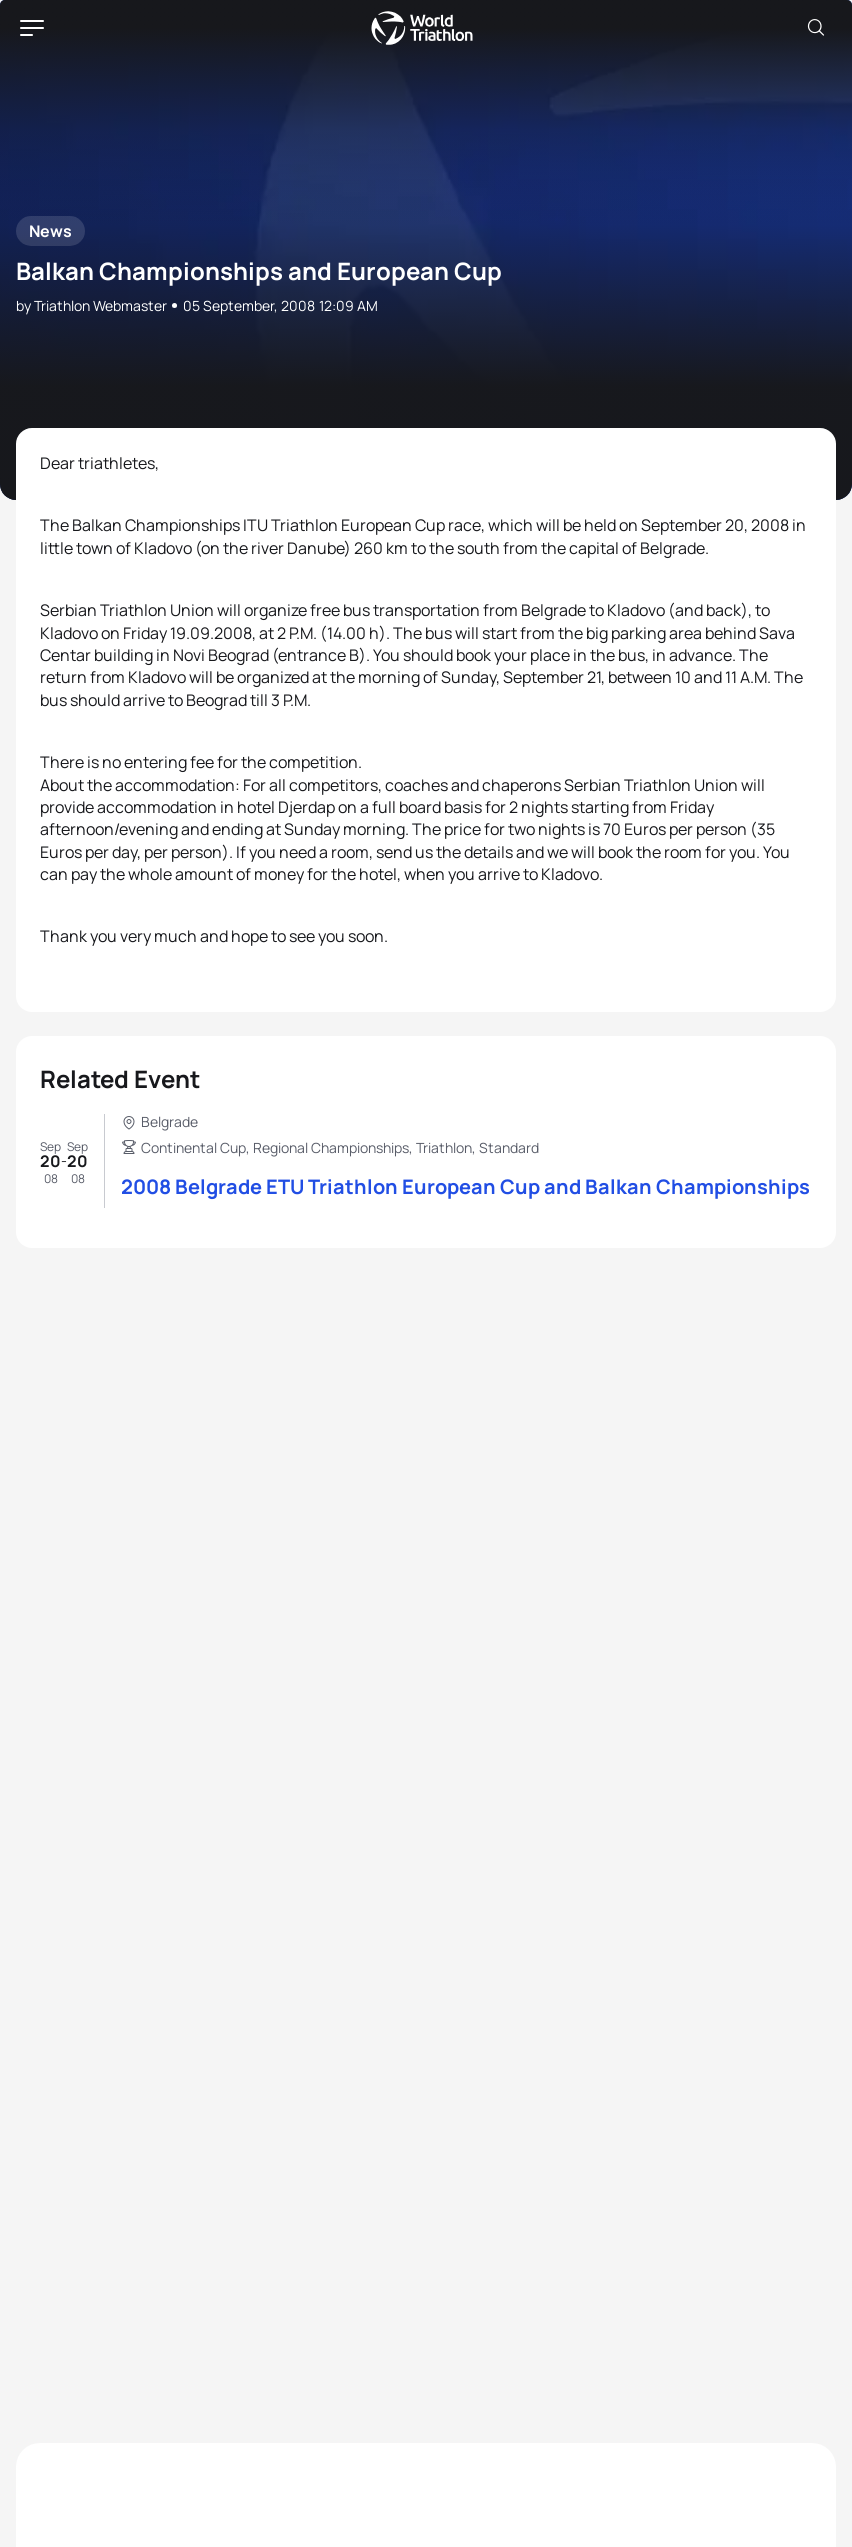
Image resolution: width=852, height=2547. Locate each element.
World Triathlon (422, 28)
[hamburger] (32, 28)
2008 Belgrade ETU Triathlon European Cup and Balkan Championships (465, 1186)
